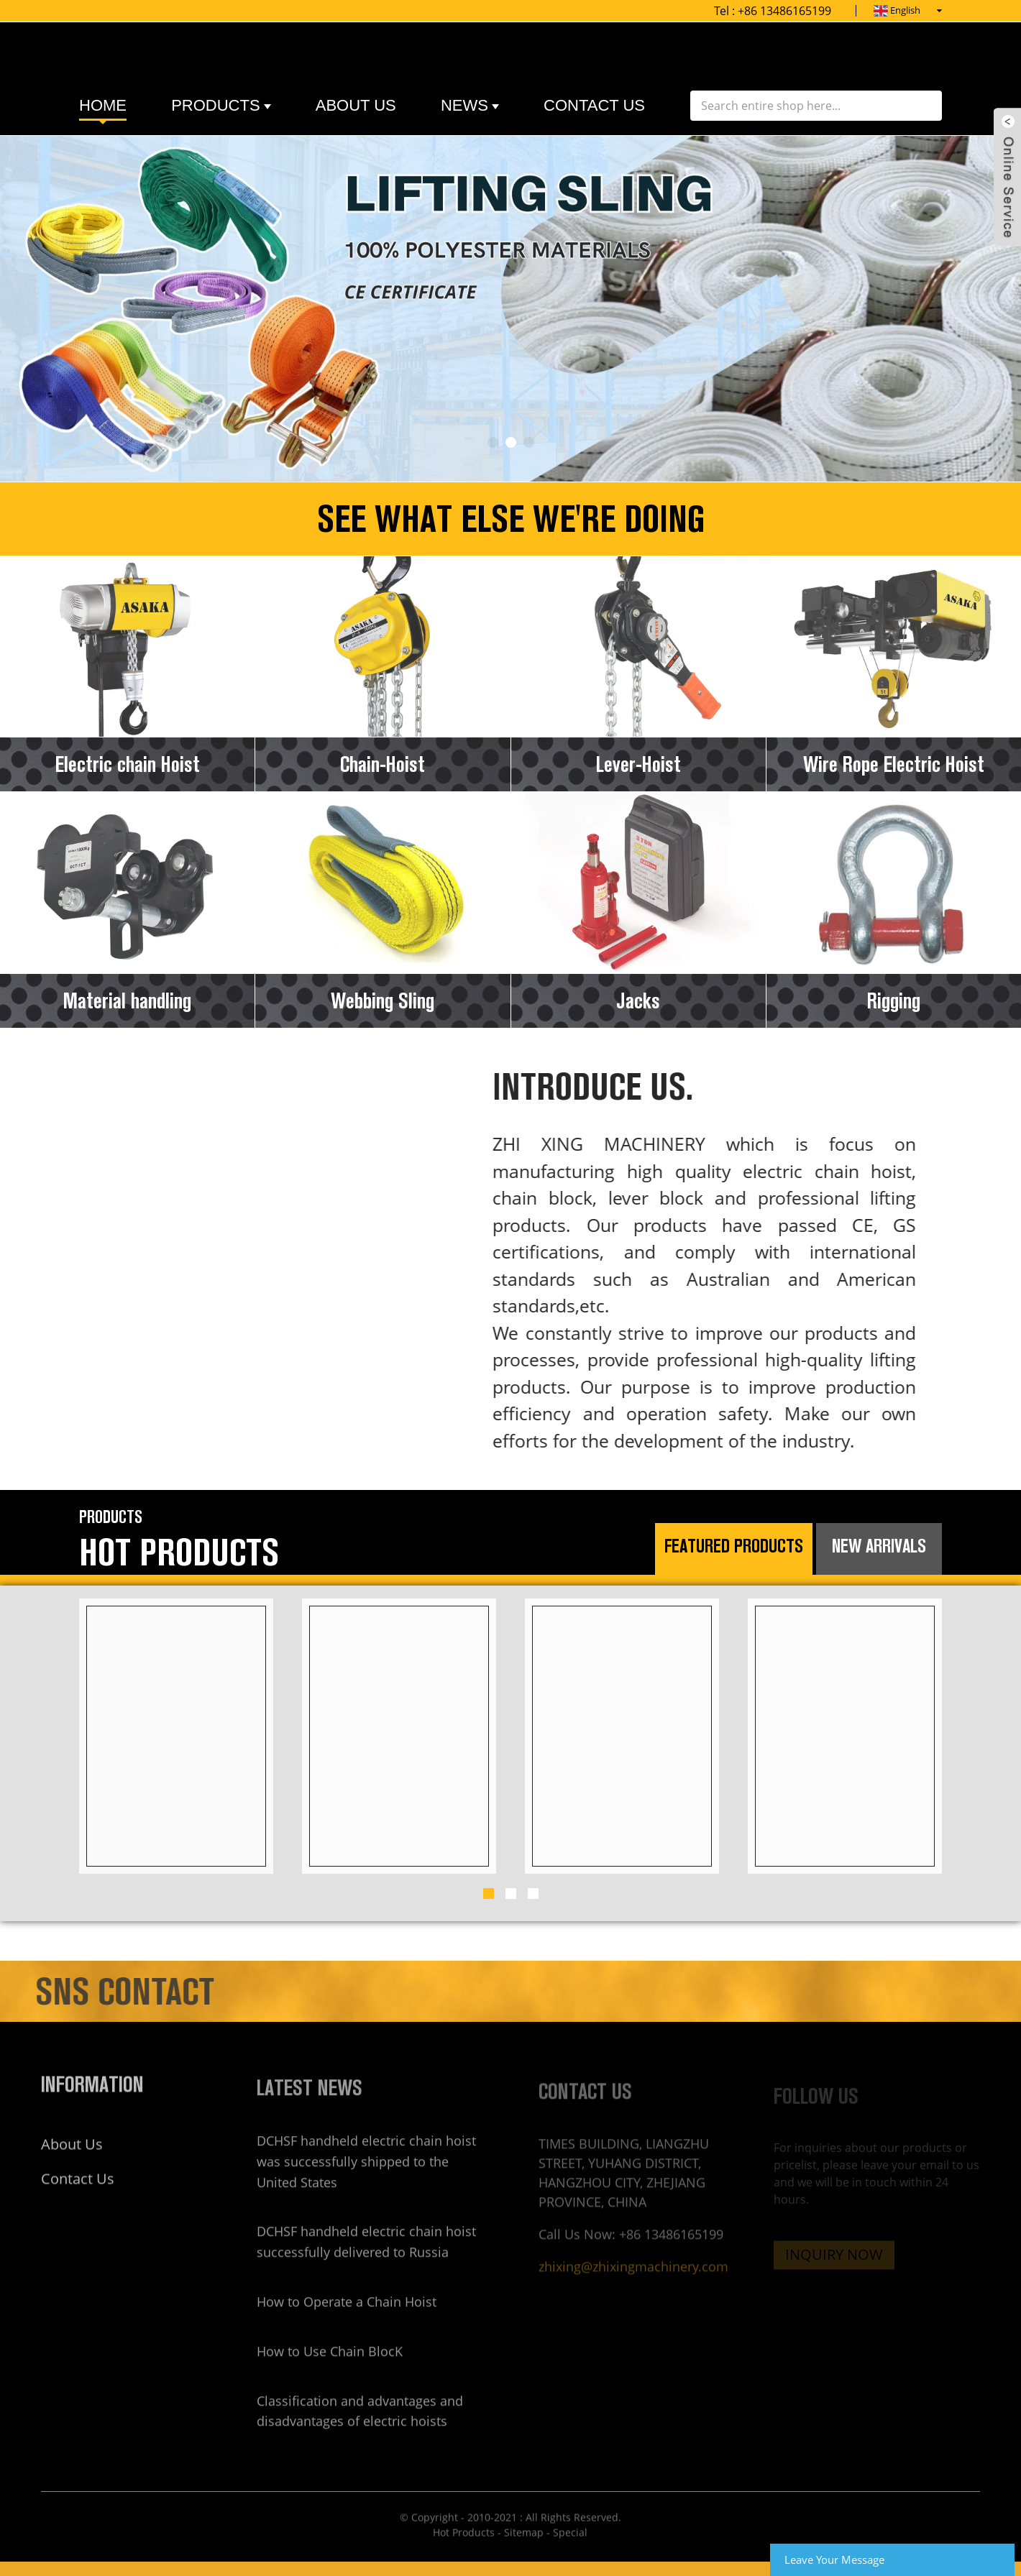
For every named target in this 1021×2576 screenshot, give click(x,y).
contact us (594, 105)
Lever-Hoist (638, 764)
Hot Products (464, 2550)
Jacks (638, 1000)
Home (103, 105)
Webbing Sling (382, 1000)
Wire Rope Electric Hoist (893, 764)
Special (570, 2550)
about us (356, 105)
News (470, 106)
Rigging (893, 1000)
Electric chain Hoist (127, 764)
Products (220, 106)
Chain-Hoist (382, 764)
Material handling (127, 1000)
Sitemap (524, 2550)
